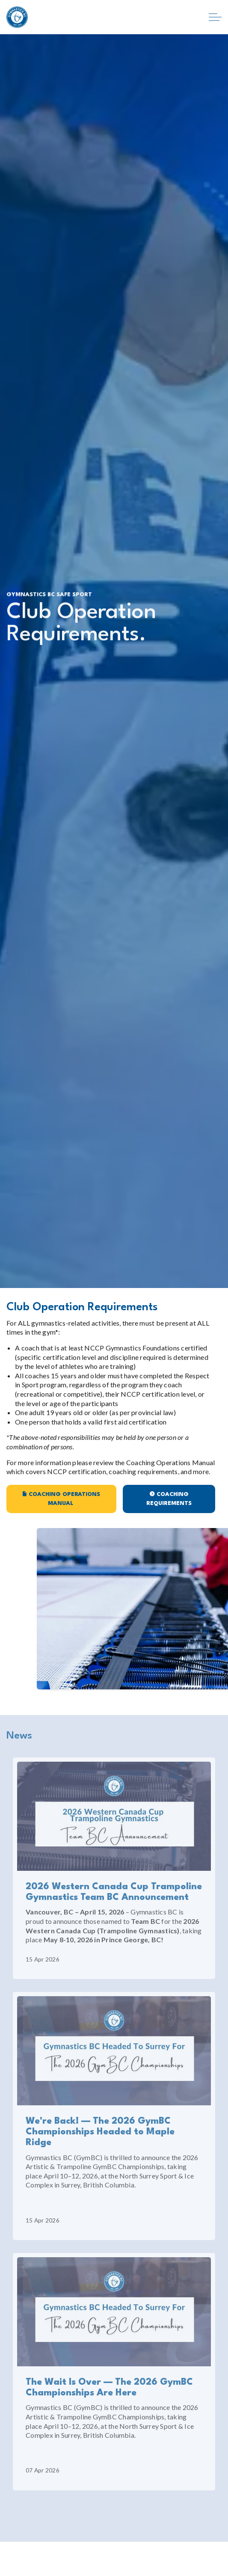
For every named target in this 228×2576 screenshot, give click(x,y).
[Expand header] (215, 17)
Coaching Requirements (169, 1499)
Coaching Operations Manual (61, 1499)
